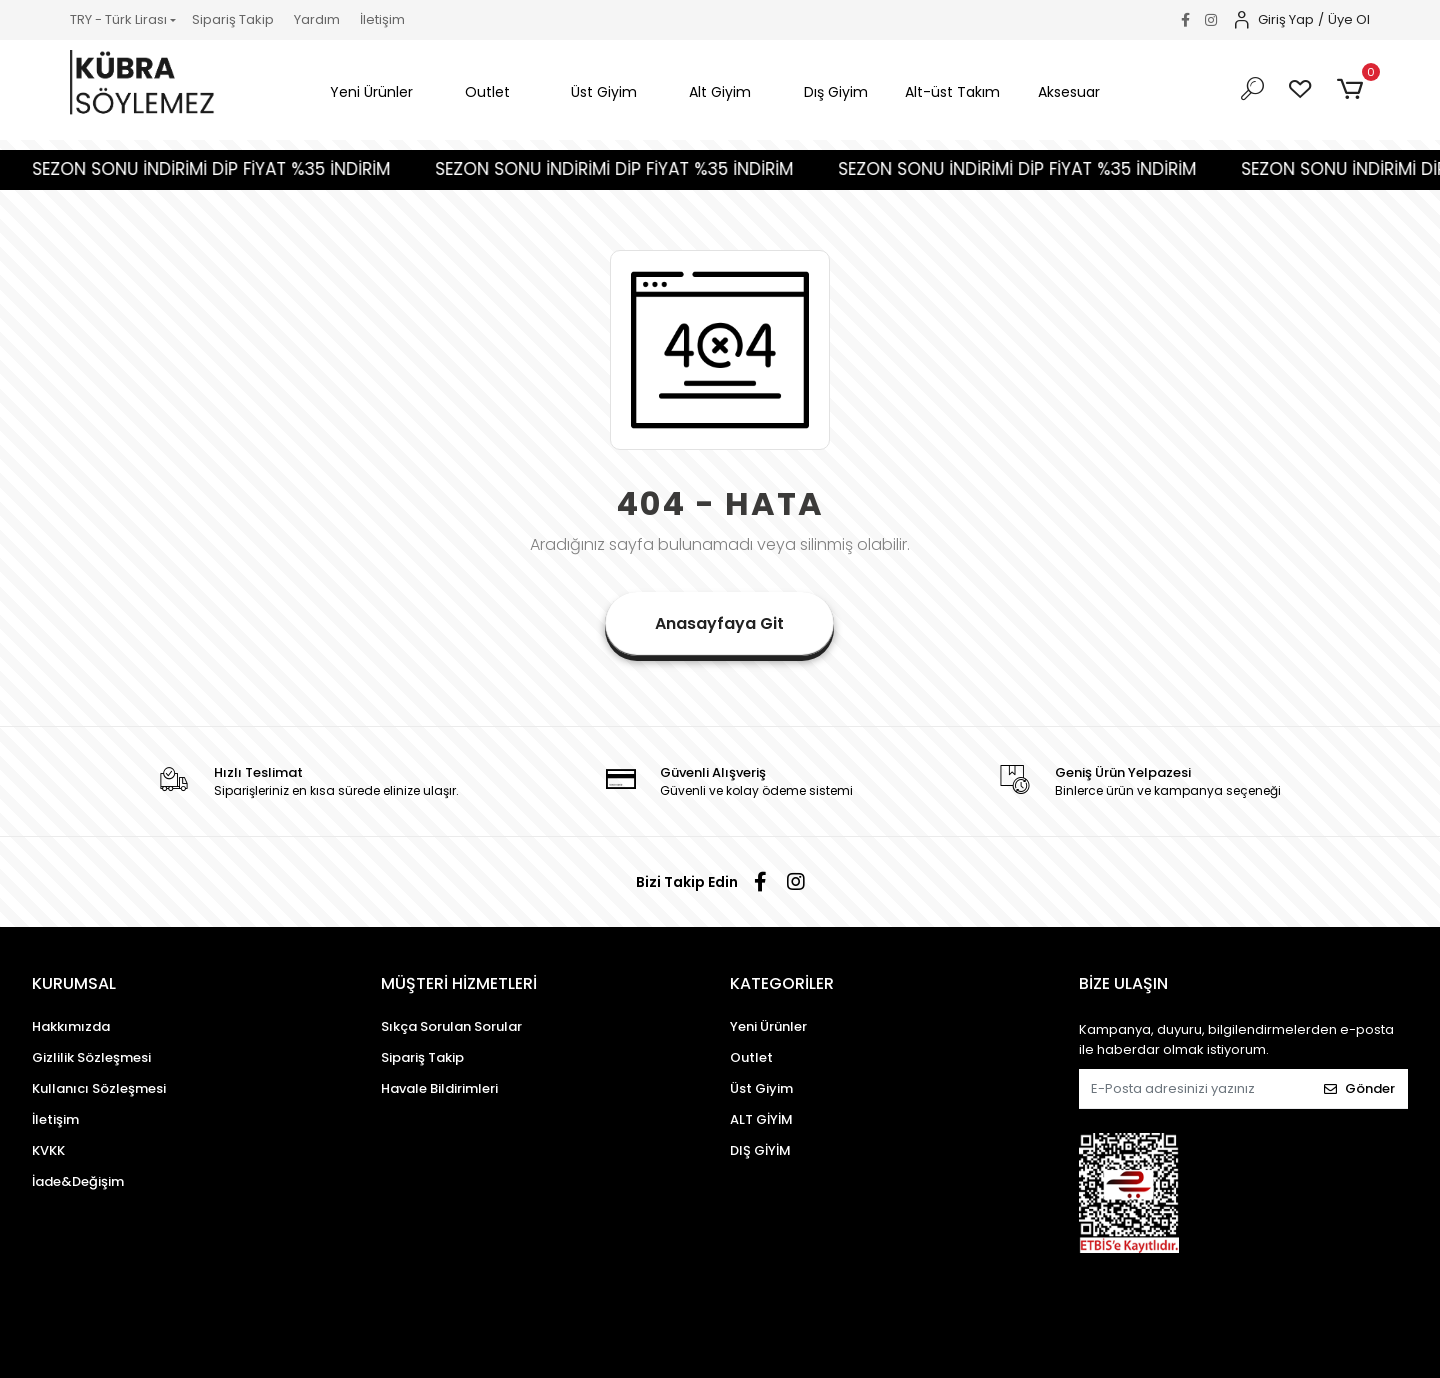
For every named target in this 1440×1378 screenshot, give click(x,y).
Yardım (317, 19)
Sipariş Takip (233, 19)
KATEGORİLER (782, 983)
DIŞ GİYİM (760, 1150)
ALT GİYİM (761, 1119)
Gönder (1359, 1088)
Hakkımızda (71, 1026)
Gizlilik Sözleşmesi (91, 1057)
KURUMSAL (74, 983)
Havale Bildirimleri (439, 1088)
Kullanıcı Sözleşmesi (99, 1088)
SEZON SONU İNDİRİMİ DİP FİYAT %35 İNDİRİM (247, 169)
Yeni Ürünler (768, 1026)
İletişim (382, 19)
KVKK (48, 1150)
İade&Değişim (78, 1181)
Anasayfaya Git (719, 623)
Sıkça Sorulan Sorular (451, 1026)
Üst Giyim (761, 1088)
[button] (371, 92)
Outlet (751, 1057)
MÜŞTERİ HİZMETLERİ (459, 983)
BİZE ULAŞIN (1123, 983)
